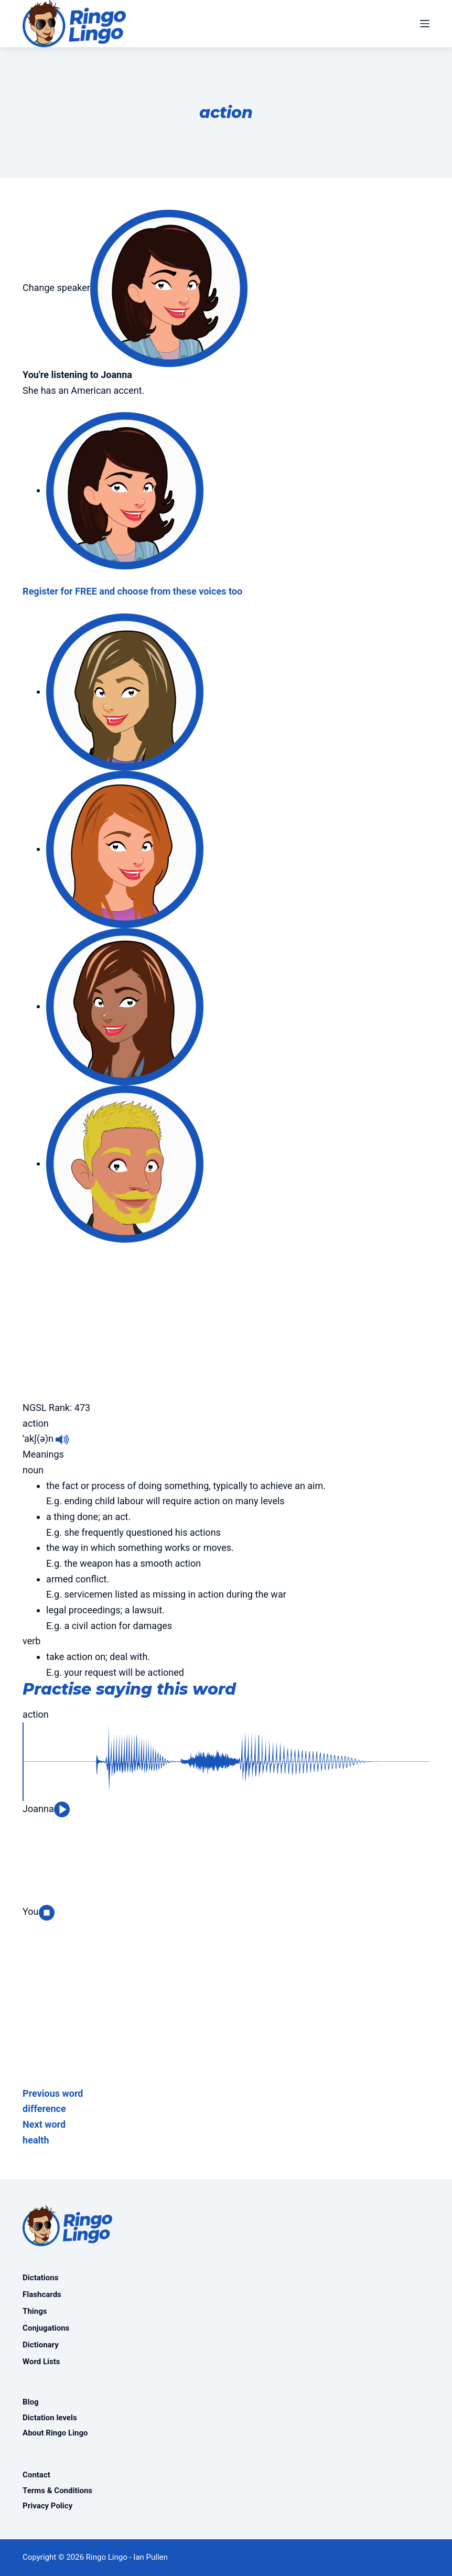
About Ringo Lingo (55, 2433)
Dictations (40, 2277)
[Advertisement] (226, 1316)
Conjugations (46, 2328)
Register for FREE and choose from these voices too (132, 591)
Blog (31, 2402)
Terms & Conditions (57, 2490)
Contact (36, 2475)
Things (35, 2311)
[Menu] (424, 23)
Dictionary (41, 2344)
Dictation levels (50, 2417)
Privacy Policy (47, 2505)
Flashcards (42, 2294)
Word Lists (41, 2361)
